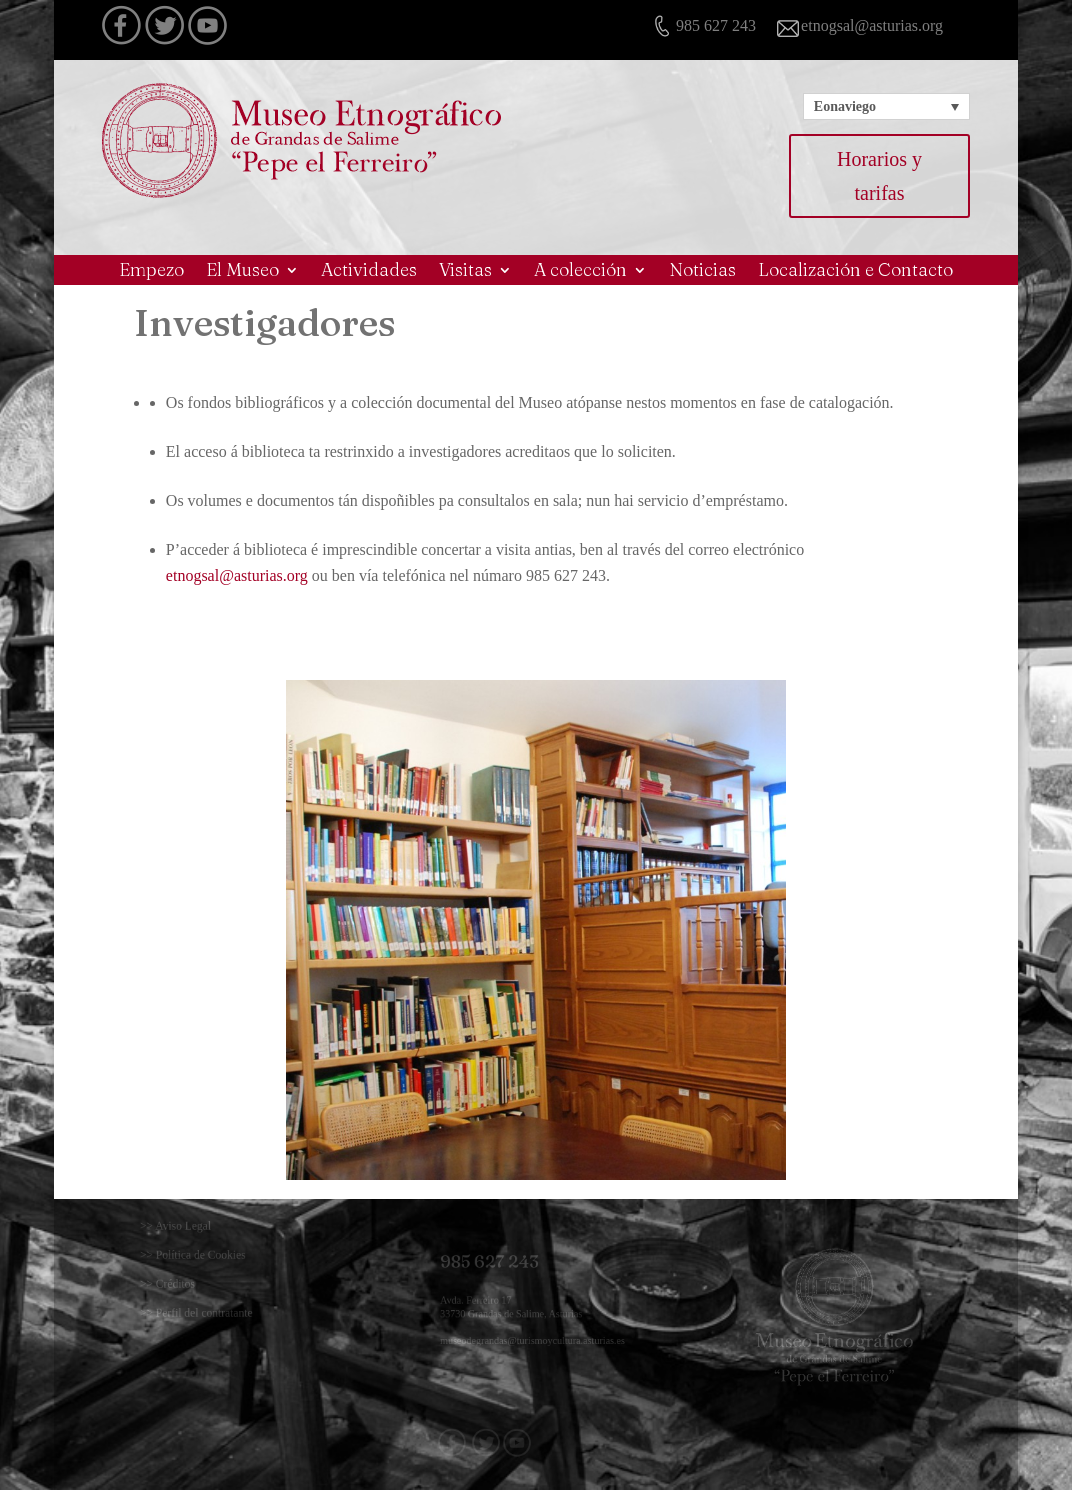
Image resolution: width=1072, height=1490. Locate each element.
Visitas (465, 272)
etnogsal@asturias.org (237, 575)
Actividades (369, 272)
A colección (580, 272)
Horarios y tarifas (879, 176)
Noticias (702, 272)
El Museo (242, 272)
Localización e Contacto (855, 272)
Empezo (151, 272)
